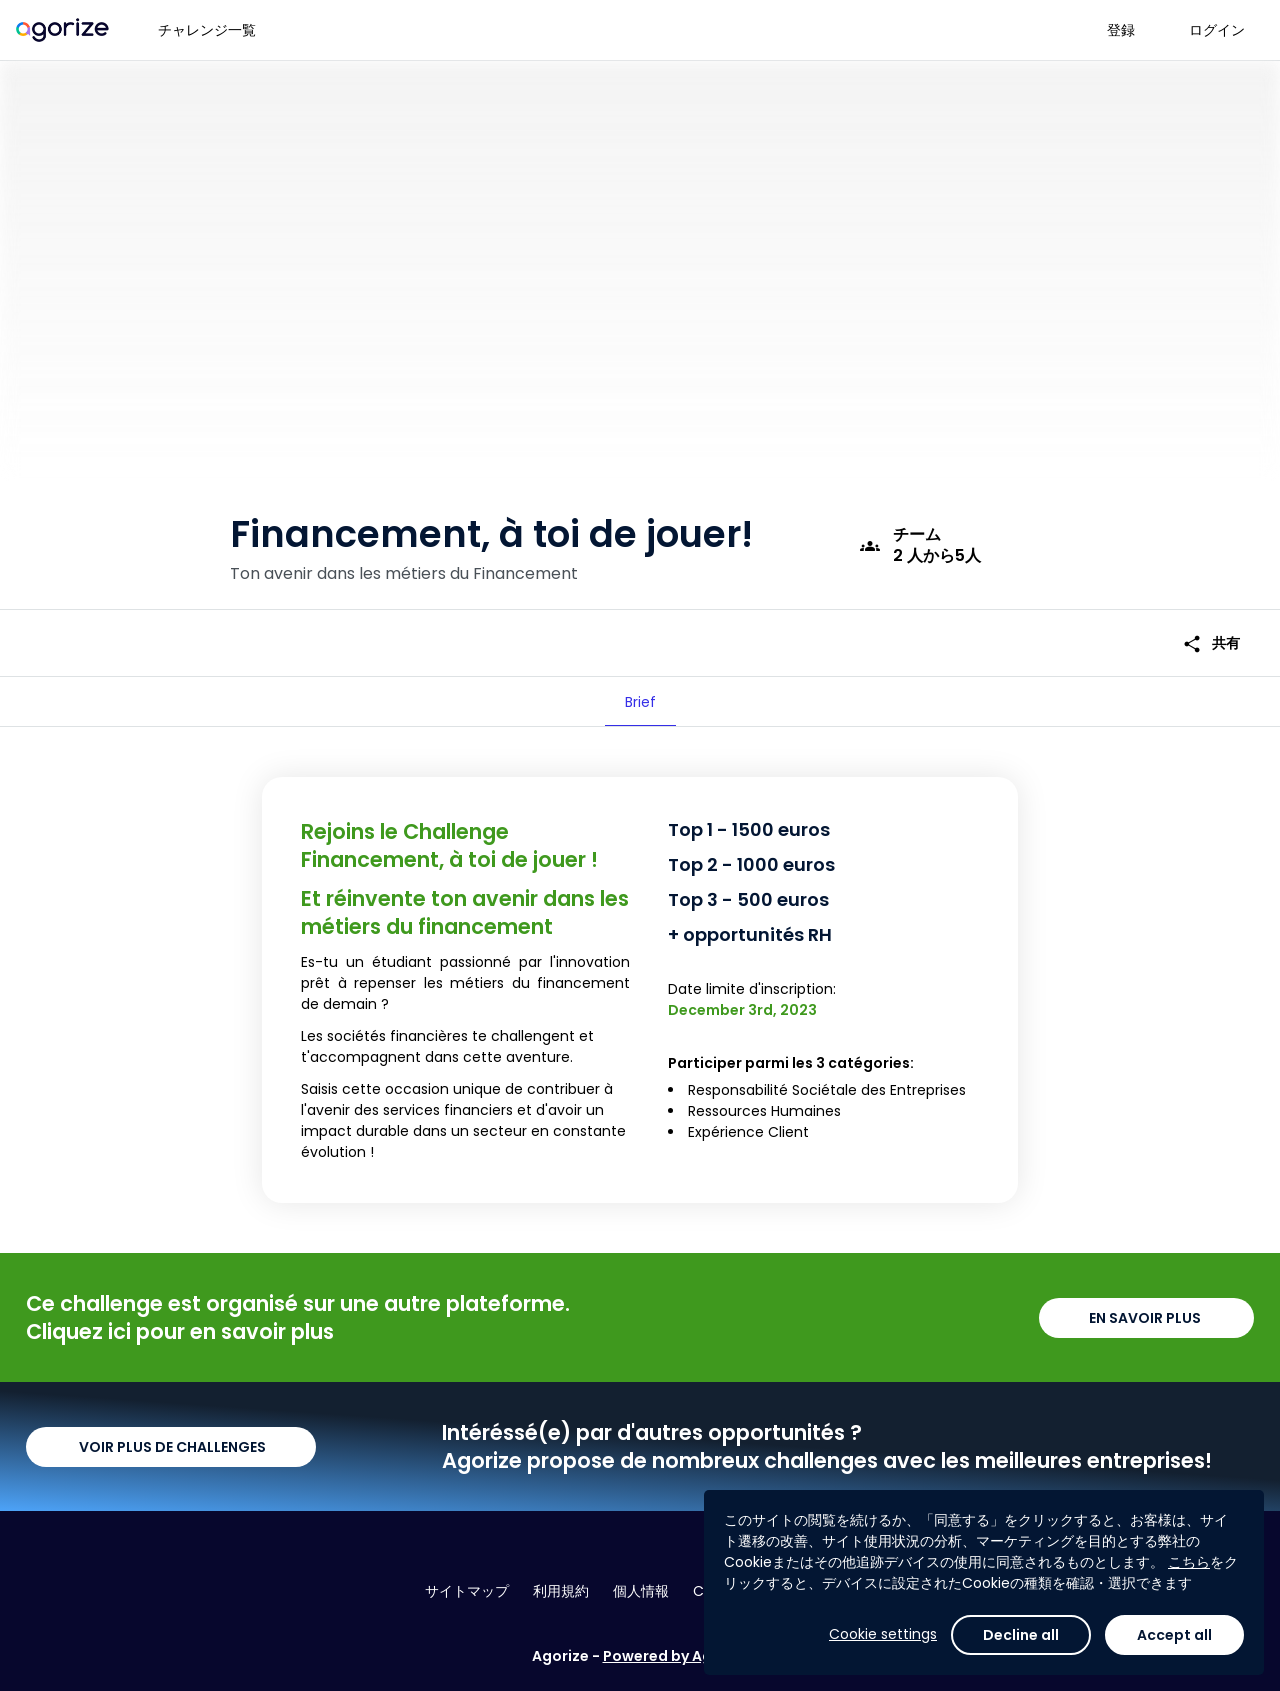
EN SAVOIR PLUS (1146, 1318)
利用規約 (561, 1591)
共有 (1211, 643)
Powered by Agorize (676, 1656)
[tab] (640, 702)
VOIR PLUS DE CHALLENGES (171, 1447)
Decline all (1021, 1635)
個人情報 (641, 1591)
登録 (1121, 30)
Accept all (1174, 1635)
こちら (1189, 1562)
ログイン (1217, 30)
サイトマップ (467, 1591)
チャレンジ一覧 (207, 30)
